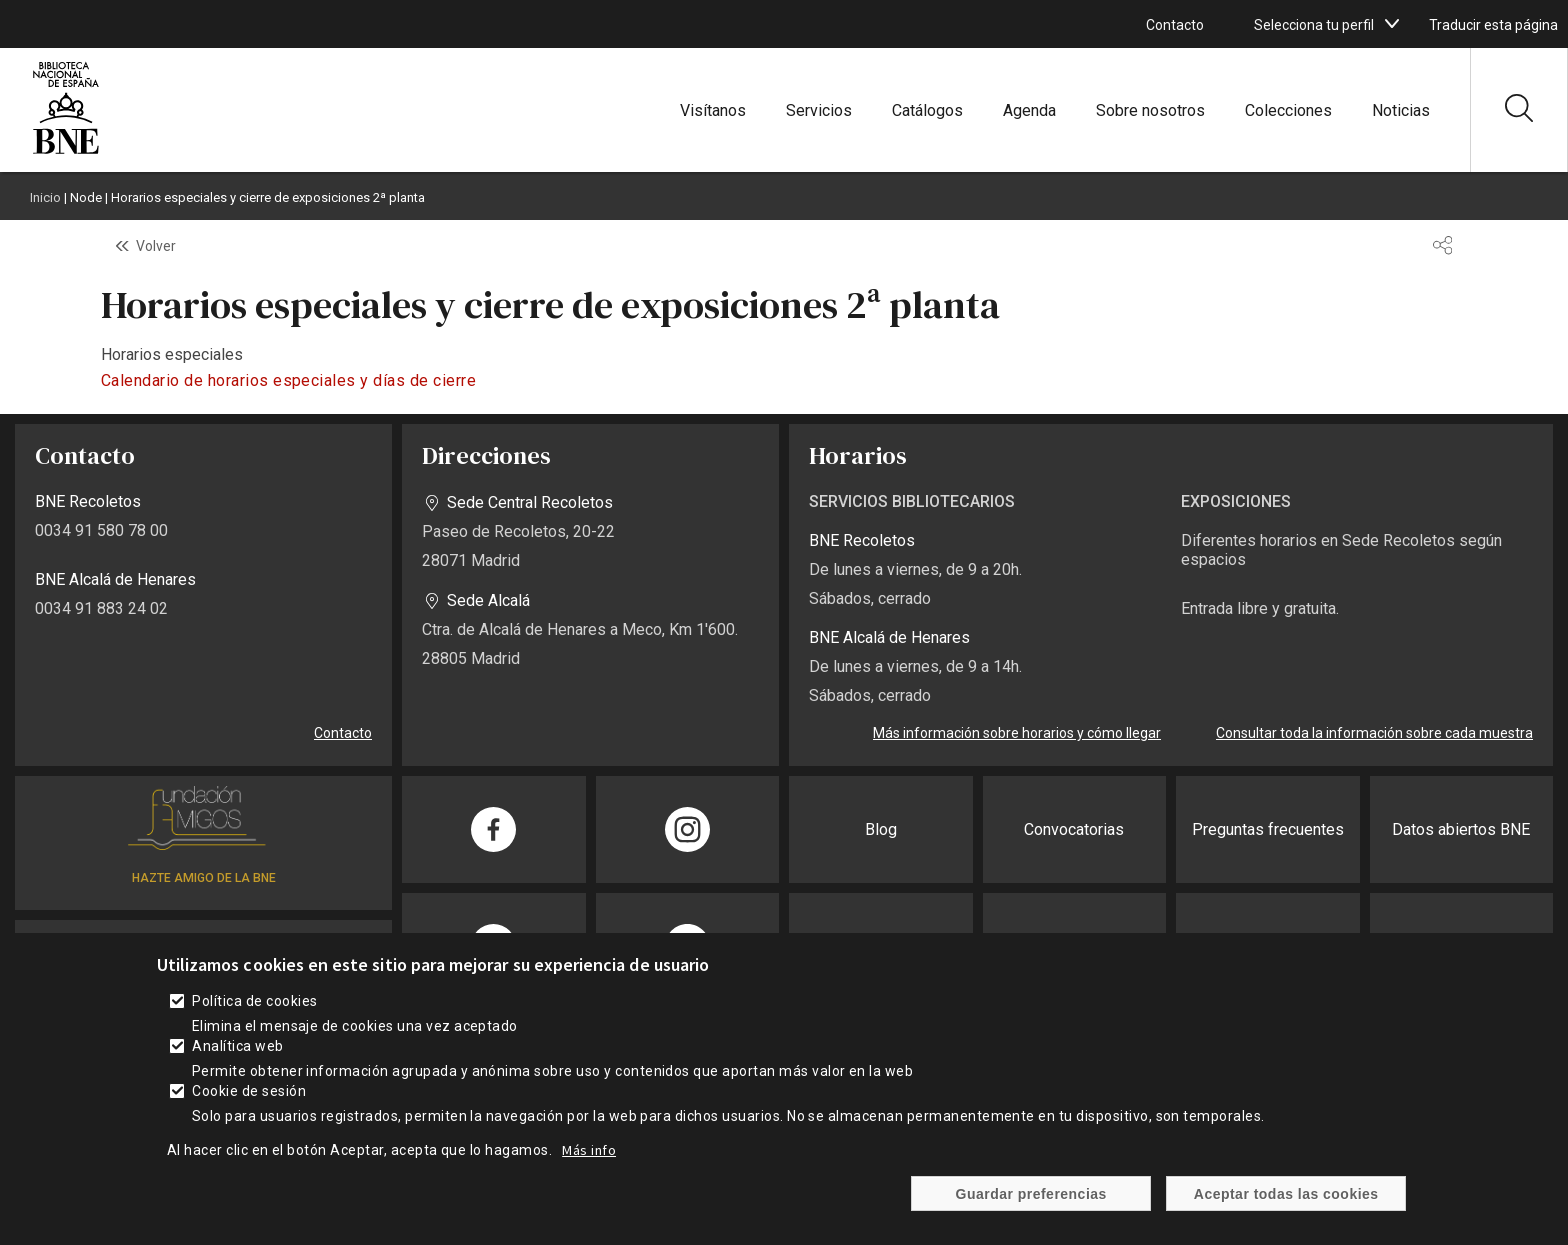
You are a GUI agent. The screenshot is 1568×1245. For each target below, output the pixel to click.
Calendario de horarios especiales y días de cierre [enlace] (288, 380)
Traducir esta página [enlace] (1493, 25)
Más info (589, 1160)
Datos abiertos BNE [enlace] (1461, 829)
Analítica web (237, 1056)
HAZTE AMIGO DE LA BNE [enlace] (204, 878)
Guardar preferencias (1031, 1203)
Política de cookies (254, 1011)
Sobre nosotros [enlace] (1150, 110)
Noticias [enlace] (1401, 110)
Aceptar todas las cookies (1286, 1203)
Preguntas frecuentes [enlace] (1268, 829)
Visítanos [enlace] (713, 110)
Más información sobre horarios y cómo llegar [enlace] (1017, 733)
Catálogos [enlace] (927, 110)
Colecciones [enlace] (1288, 110)
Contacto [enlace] (1175, 25)
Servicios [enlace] (819, 110)
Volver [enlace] (156, 246)
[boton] (1392, 24)
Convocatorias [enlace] (1074, 829)
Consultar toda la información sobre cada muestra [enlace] (1374, 733)
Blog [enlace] (881, 829)
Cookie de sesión (249, 1101)
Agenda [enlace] (1029, 110)
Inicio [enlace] (45, 197)
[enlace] (66, 151)
